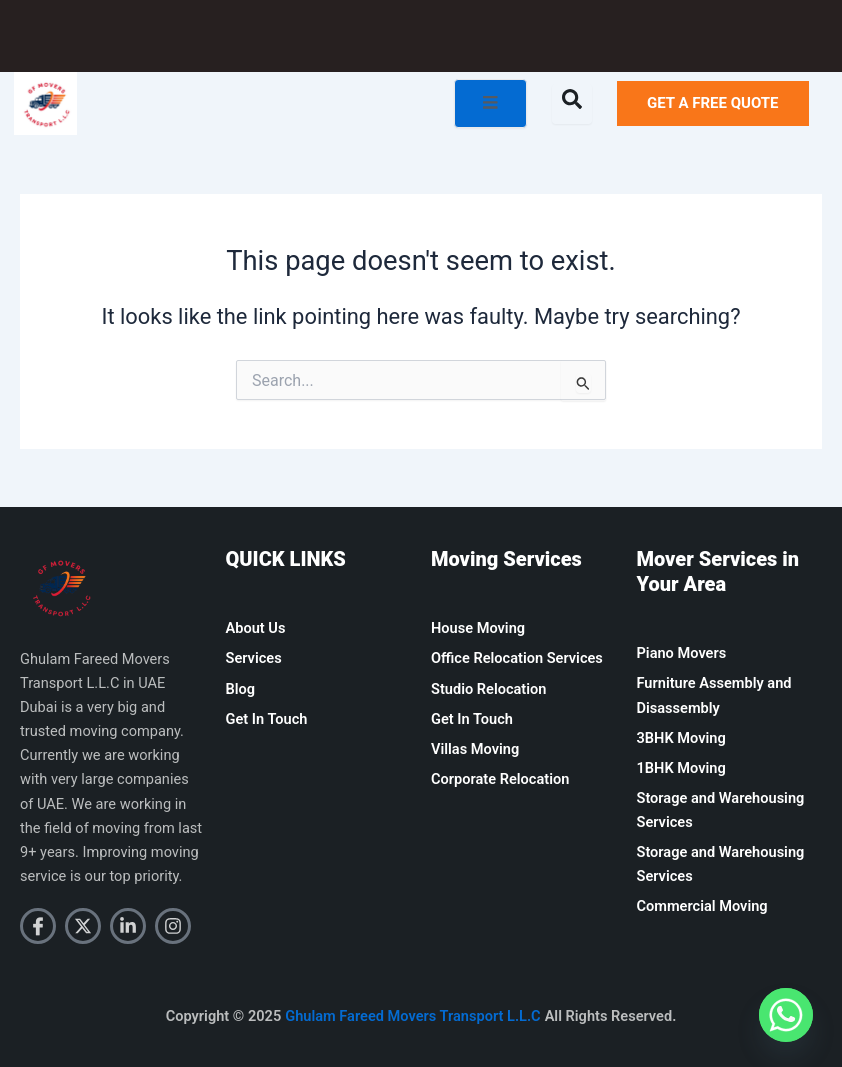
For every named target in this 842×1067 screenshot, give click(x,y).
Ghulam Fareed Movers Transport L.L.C (412, 1016)
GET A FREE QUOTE (713, 103)
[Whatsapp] (786, 1015)
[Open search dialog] (572, 104)
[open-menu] (490, 103)
